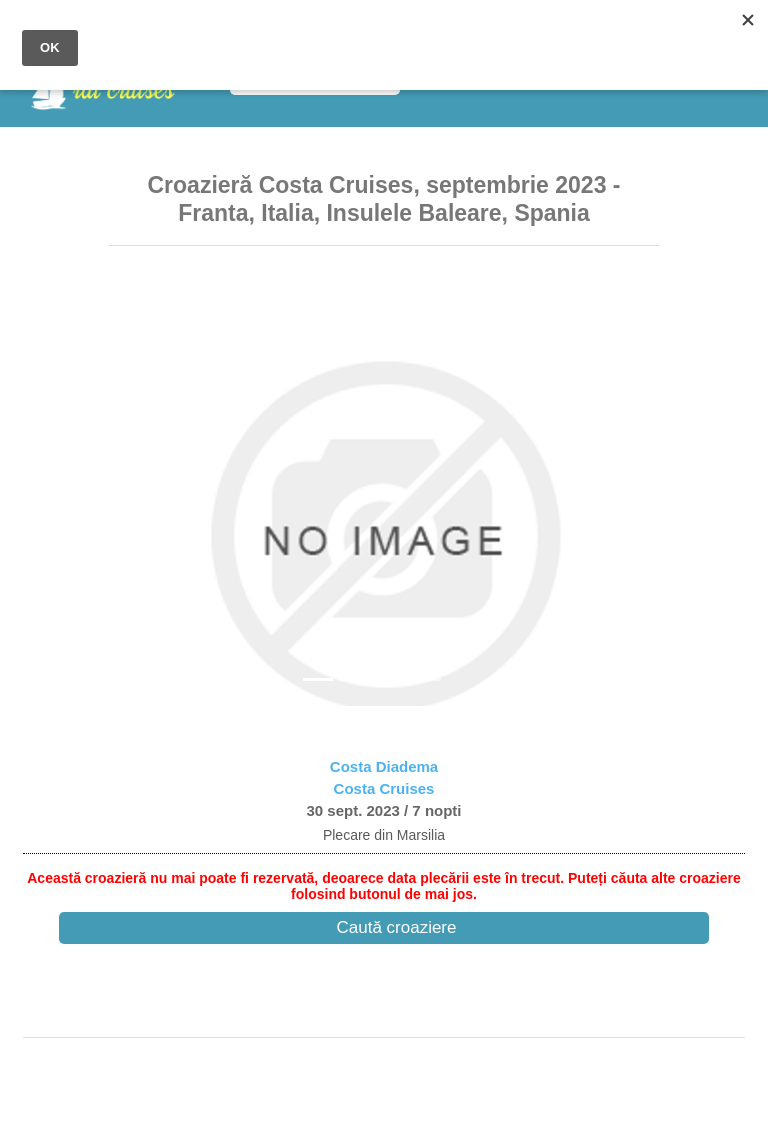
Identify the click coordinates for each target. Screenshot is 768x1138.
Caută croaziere (396, 927)
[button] (150, 483)
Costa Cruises (384, 788)
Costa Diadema (384, 766)
